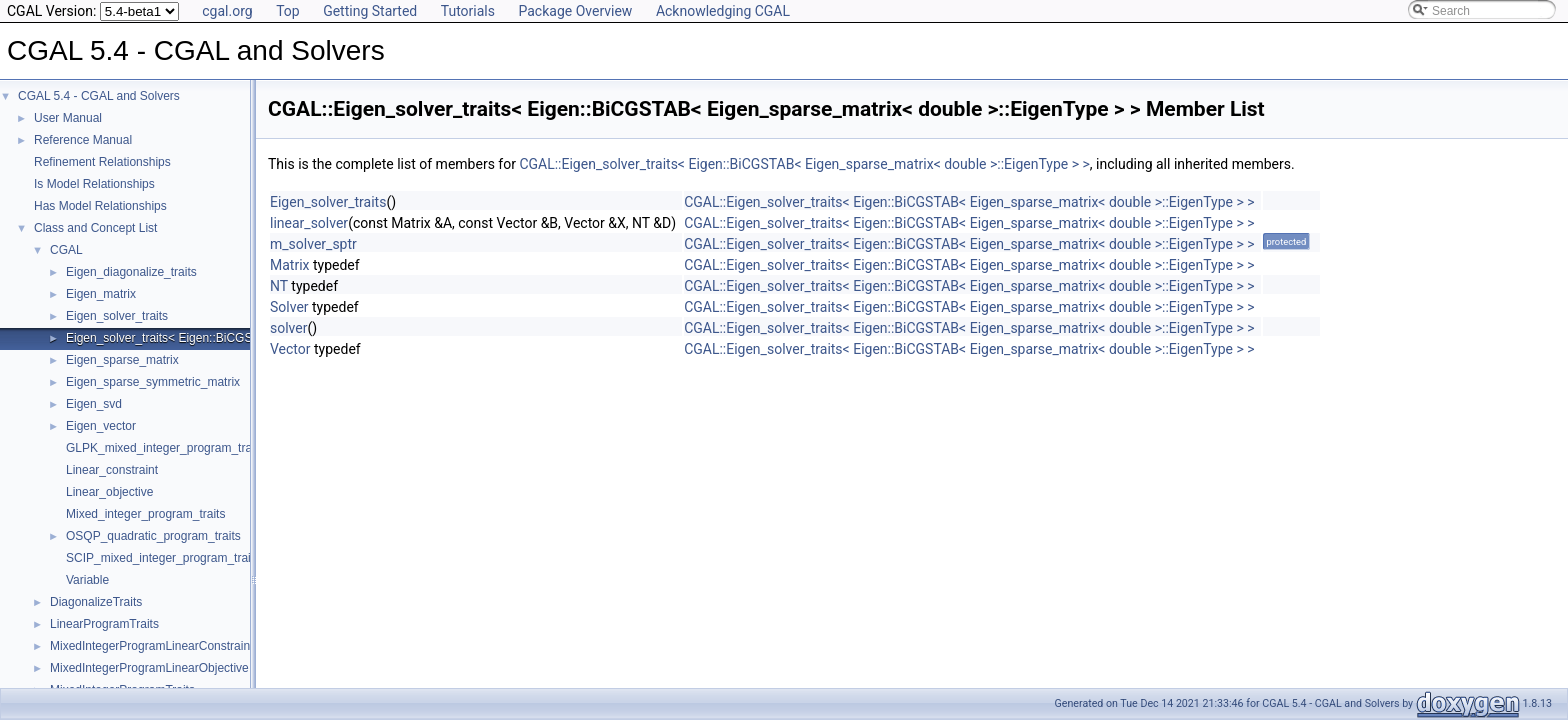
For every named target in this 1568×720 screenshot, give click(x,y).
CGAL (66, 250)
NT (279, 286)
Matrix (290, 265)
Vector (290, 349)
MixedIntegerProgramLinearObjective (149, 668)
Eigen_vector (101, 426)
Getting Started (370, 11)
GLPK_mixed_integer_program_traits (165, 448)
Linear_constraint (112, 470)
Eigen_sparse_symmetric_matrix (153, 382)
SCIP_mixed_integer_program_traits (163, 558)
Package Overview (575, 11)
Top (288, 11)
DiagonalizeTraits (96, 602)
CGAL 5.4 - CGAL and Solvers (99, 96)
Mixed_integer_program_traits (145, 514)
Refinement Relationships (102, 162)
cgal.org (227, 11)
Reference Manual (83, 140)
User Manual (68, 118)
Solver (289, 307)
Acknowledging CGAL (723, 11)
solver (288, 328)
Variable (87, 580)
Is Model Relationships (94, 184)
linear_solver (309, 223)
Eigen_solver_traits (117, 316)
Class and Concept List (95, 228)
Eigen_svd (94, 404)
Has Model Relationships (100, 206)
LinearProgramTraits (104, 624)
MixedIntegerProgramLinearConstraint (151, 646)
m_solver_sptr (313, 244)
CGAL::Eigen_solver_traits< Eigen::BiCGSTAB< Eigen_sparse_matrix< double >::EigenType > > (804, 164)
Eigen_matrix (101, 294)
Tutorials (468, 11)
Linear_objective (109, 492)
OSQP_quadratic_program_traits (153, 536)
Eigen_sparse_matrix (122, 360)
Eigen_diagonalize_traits (131, 272)
